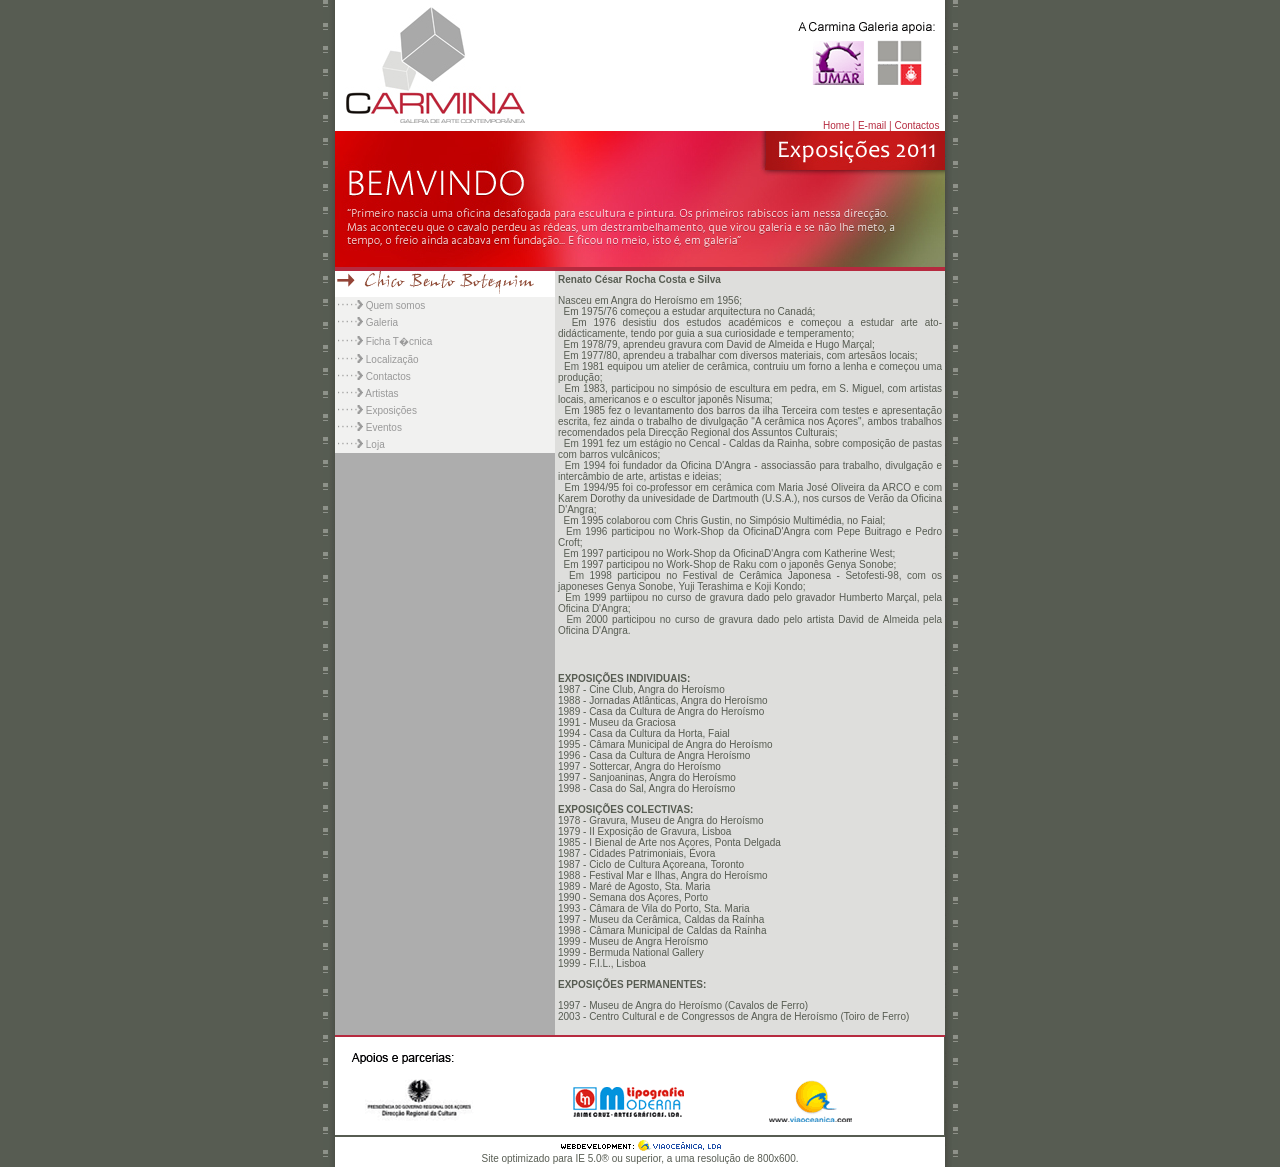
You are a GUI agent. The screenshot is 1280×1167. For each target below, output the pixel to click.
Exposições (391, 410)
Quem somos (395, 305)
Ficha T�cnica (399, 341)
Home (836, 125)
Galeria (382, 322)
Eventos (384, 427)
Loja (375, 444)
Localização (392, 359)
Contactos (916, 125)
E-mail (872, 125)
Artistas (381, 393)
